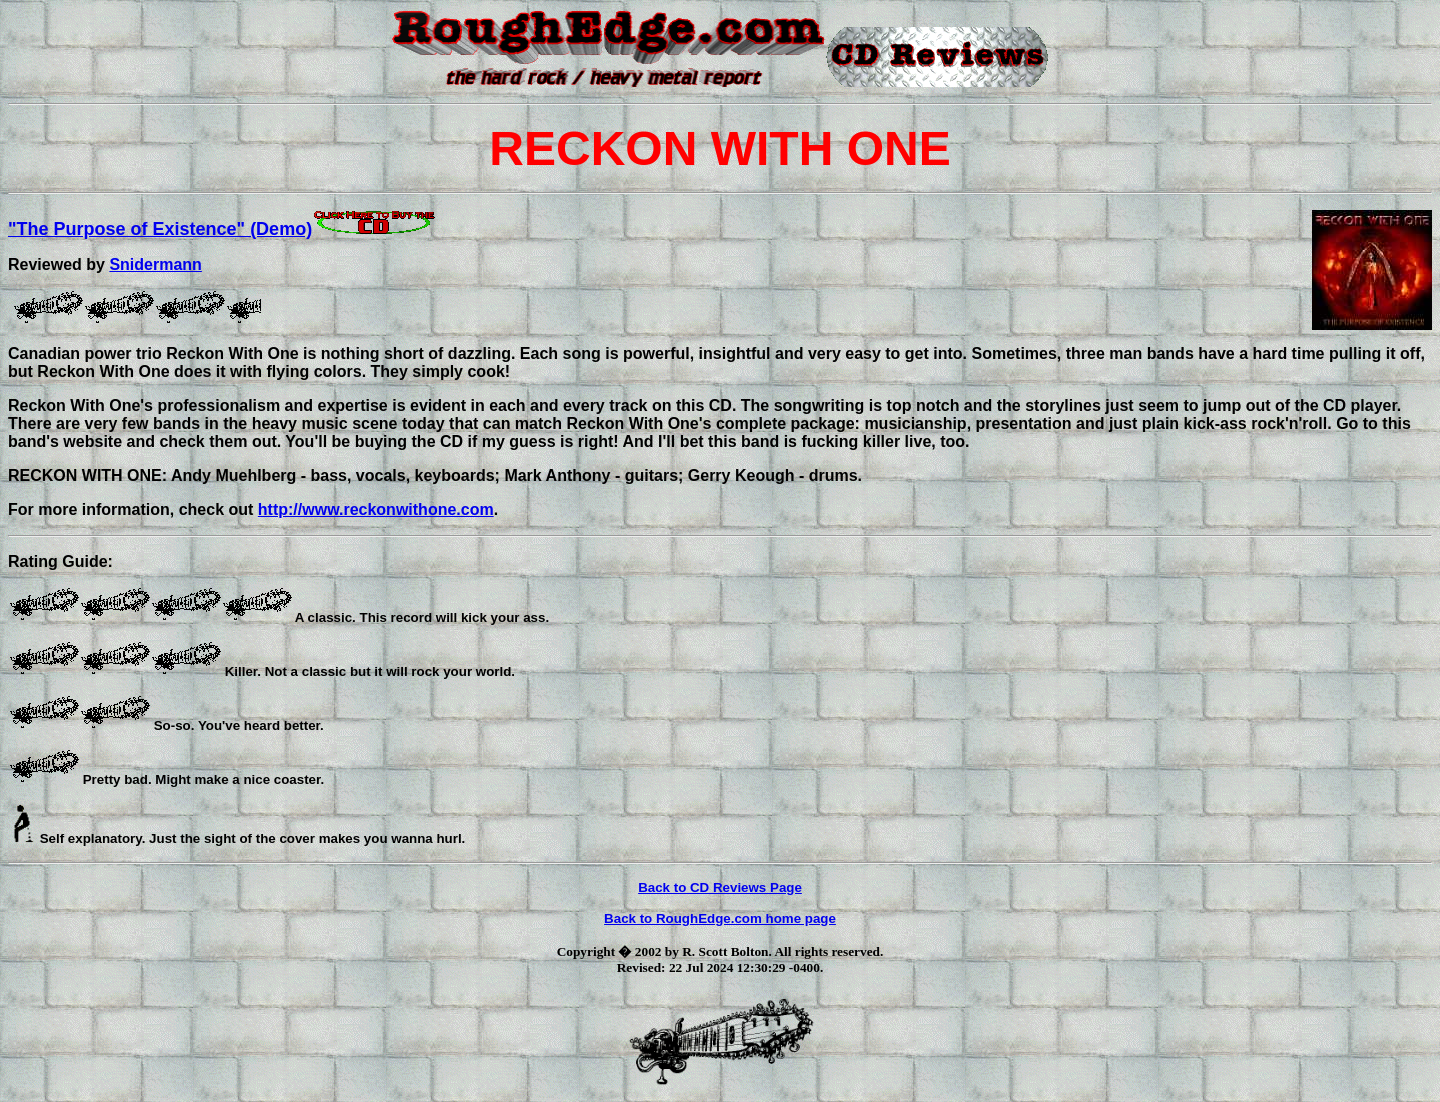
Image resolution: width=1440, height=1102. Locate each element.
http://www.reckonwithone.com (376, 509)
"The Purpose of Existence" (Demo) (222, 229)
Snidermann (155, 264)
